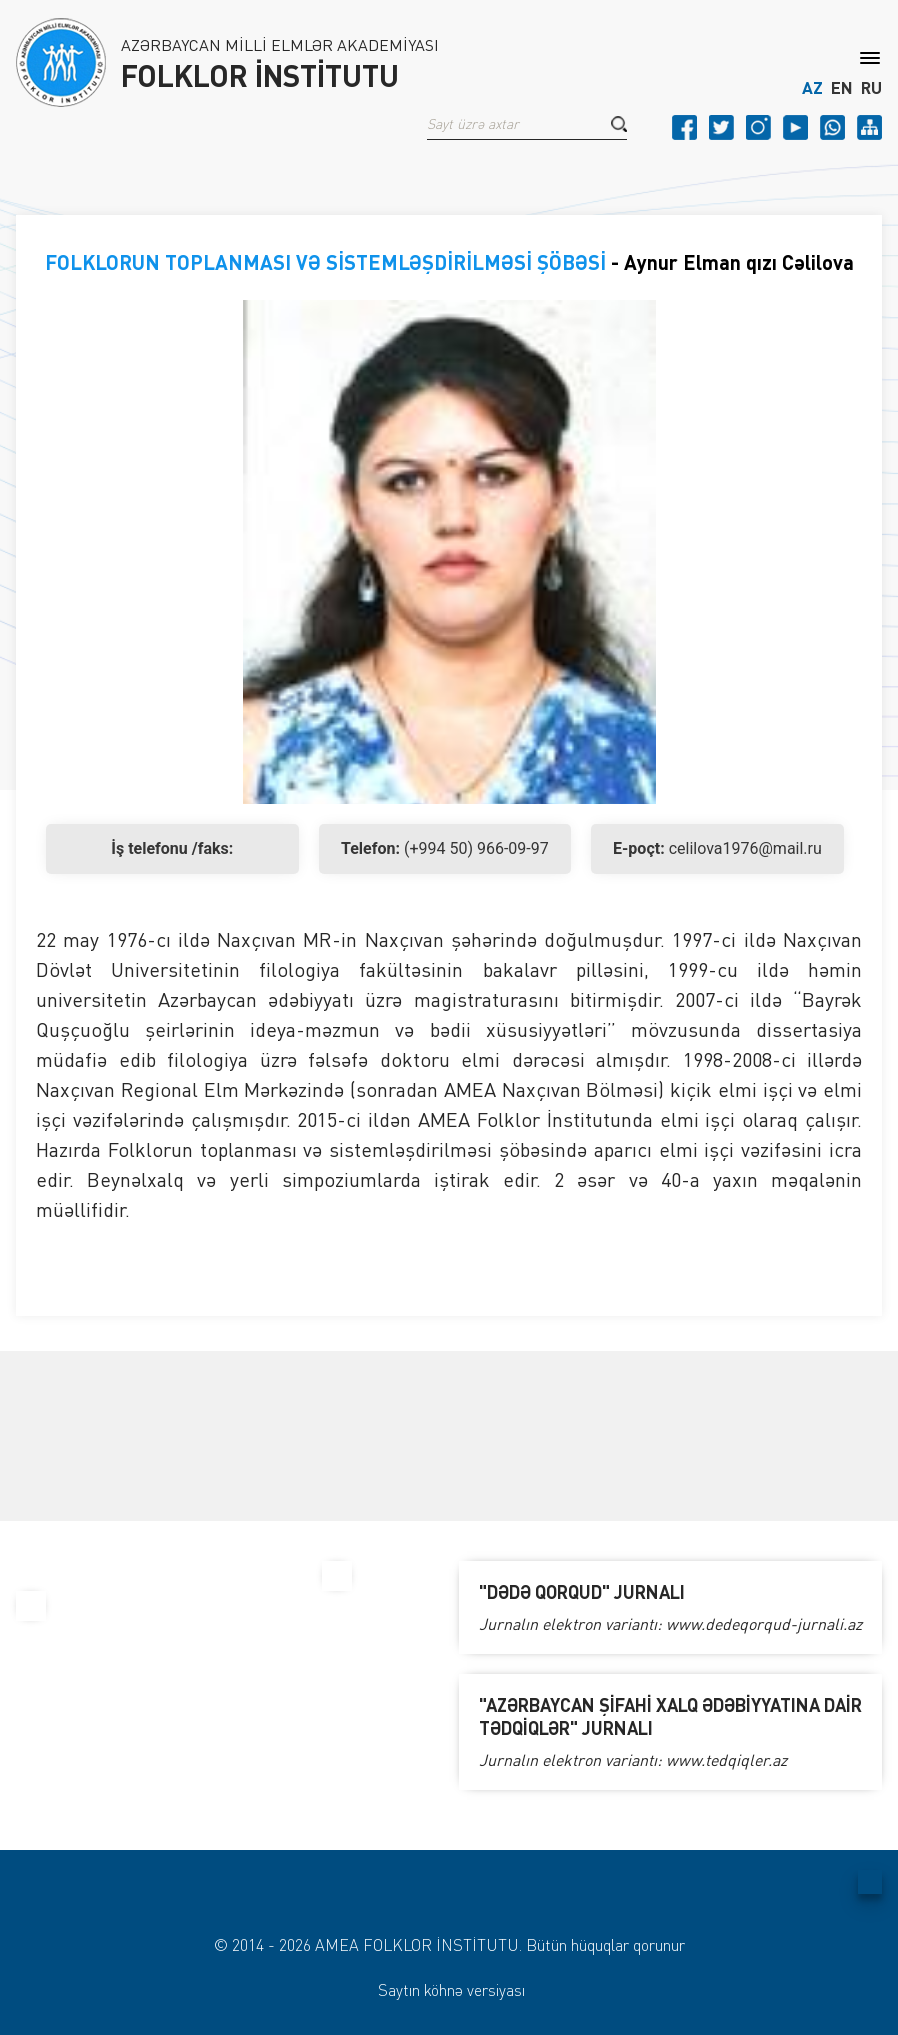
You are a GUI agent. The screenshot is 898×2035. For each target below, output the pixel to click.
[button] (619, 124)
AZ (812, 88)
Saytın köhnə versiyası (451, 1990)
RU (871, 88)
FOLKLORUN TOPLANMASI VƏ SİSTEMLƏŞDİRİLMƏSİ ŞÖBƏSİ (325, 262)
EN (842, 88)
